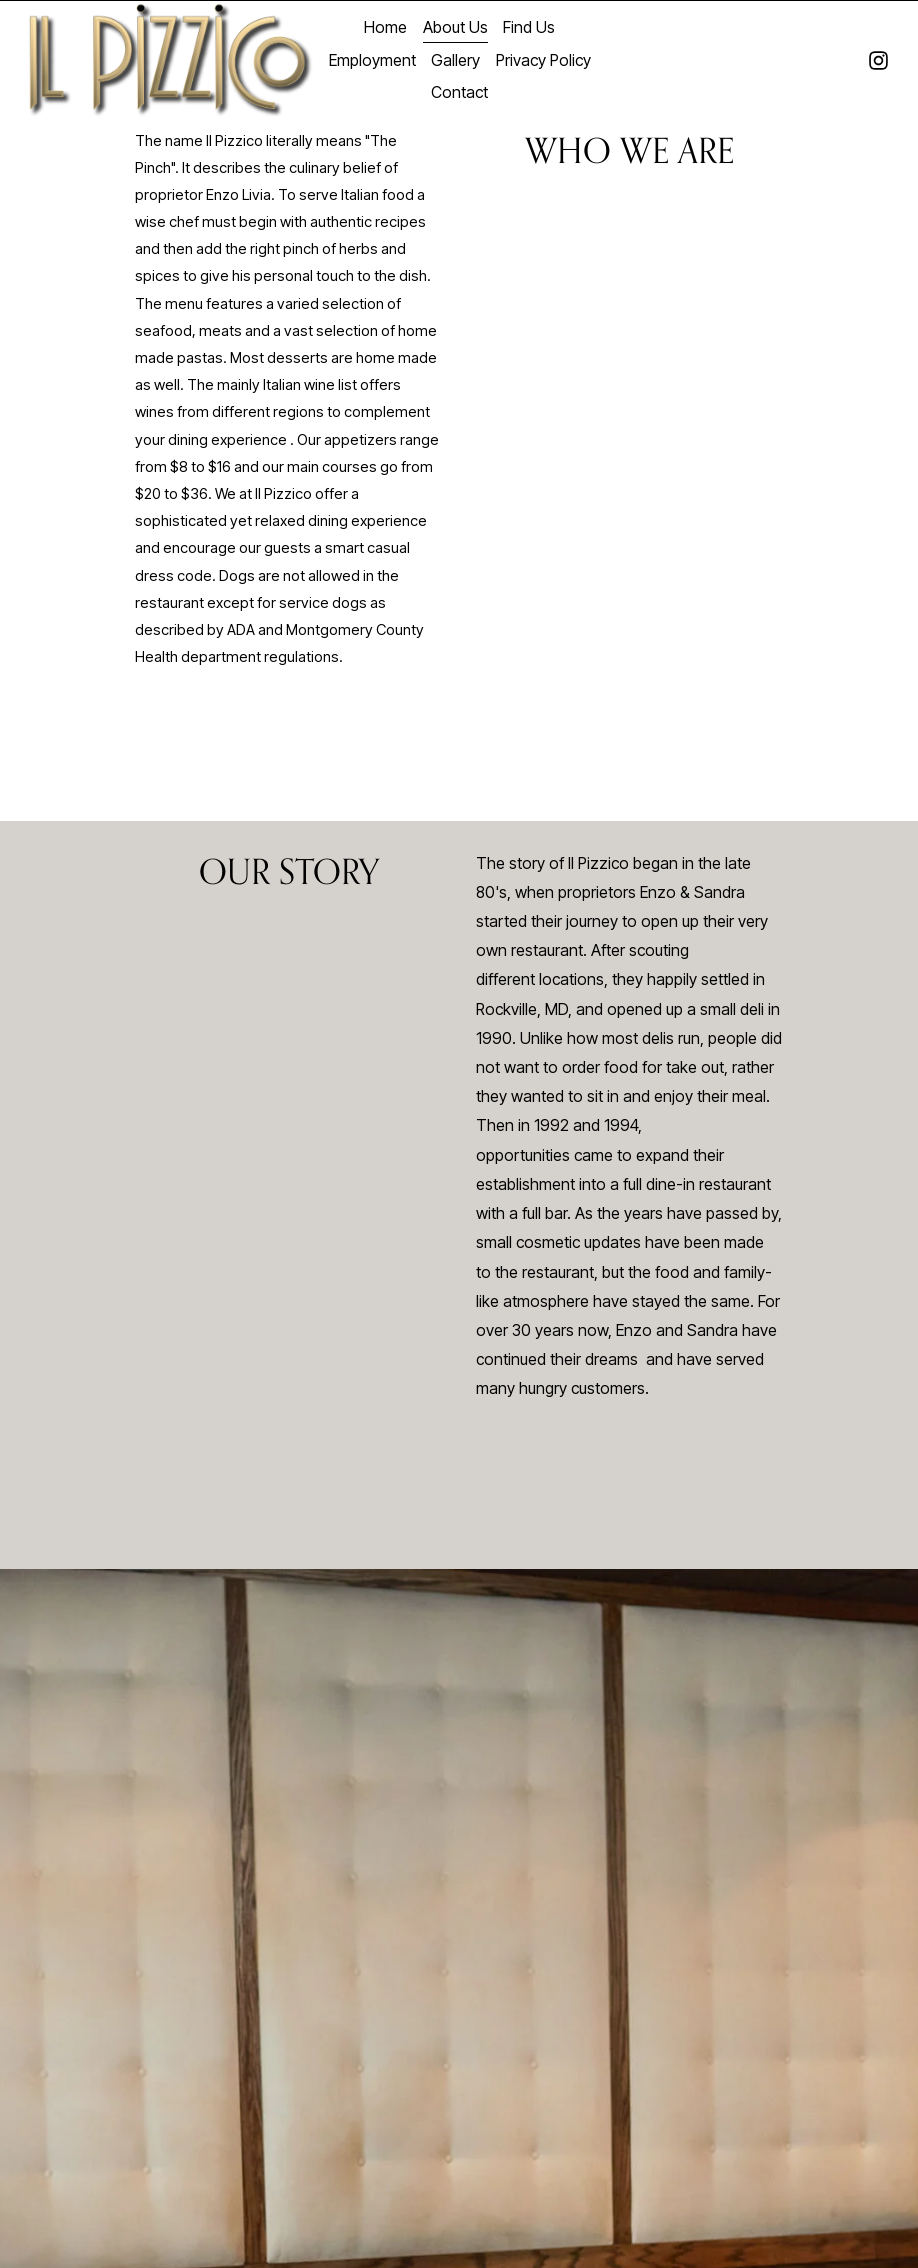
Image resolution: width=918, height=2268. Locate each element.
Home (385, 27)
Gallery (455, 60)
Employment (372, 60)
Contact (459, 92)
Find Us (529, 27)
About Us (455, 27)
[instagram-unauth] (878, 60)
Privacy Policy (543, 60)
